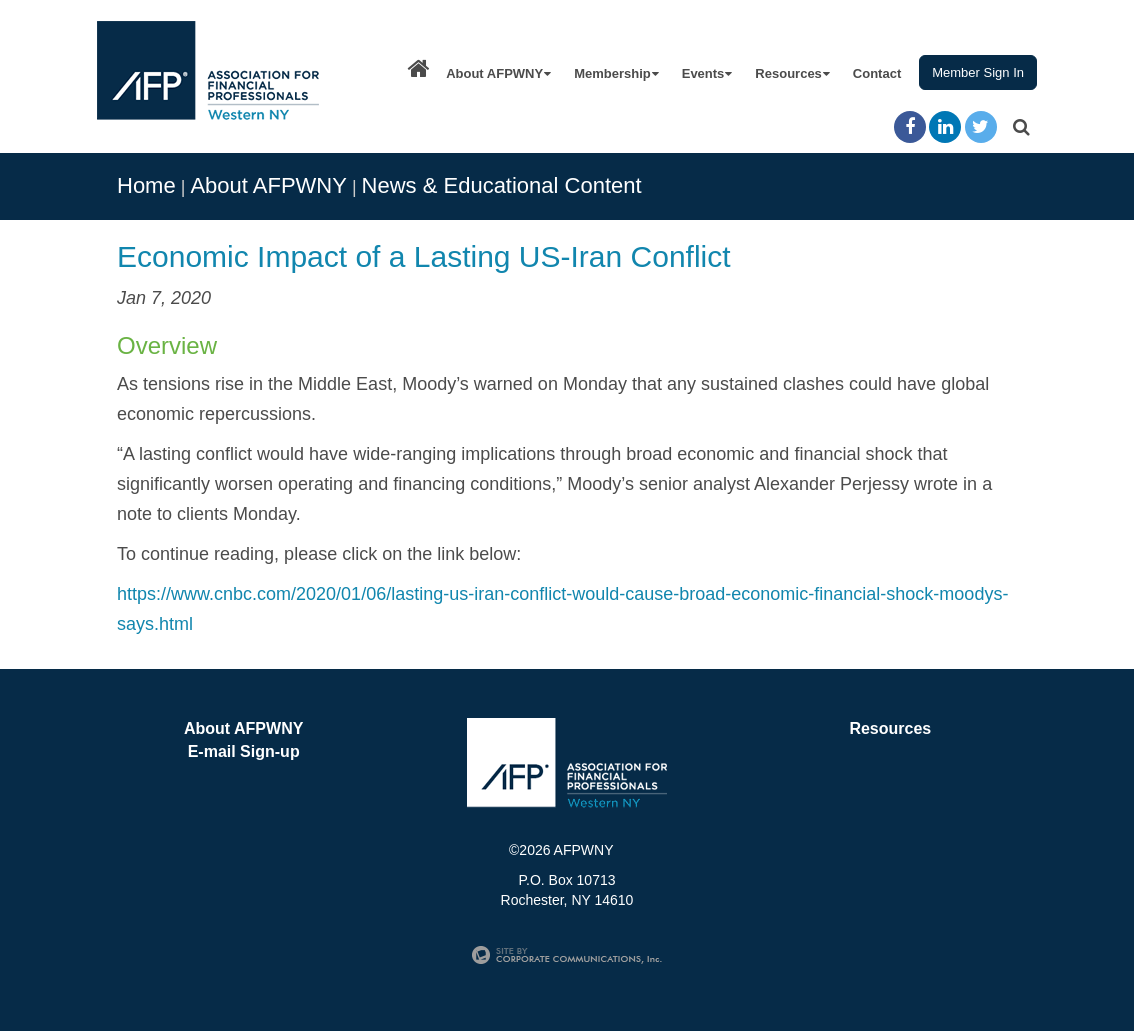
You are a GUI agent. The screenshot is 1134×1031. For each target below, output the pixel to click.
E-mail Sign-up (244, 751)
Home (146, 185)
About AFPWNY (498, 73)
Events (707, 73)
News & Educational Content (502, 185)
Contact (877, 73)
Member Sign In (978, 72)
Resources (792, 73)
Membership (616, 73)
